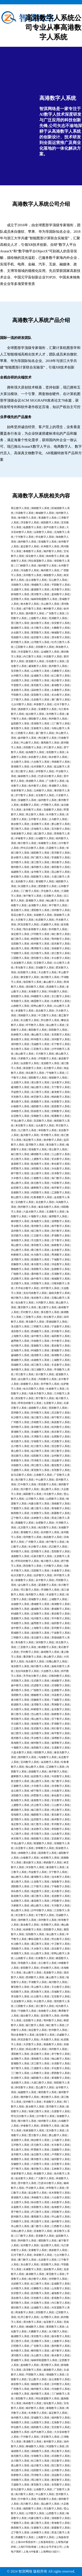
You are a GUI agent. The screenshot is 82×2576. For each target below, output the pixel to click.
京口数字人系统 (60, 996)
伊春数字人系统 (24, 838)
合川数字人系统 (20, 1446)
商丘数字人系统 (20, 508)
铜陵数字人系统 (53, 575)
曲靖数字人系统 (50, 1651)
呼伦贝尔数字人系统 (32, 847)
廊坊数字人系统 (20, 2307)
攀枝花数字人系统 (38, 1939)
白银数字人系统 (20, 1106)
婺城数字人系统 (60, 1350)
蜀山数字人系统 (20, 1245)
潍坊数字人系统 (60, 862)
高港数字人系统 (55, 986)
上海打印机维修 (27, 2546)
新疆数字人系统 (60, 1513)
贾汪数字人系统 (20, 828)
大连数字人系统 (50, 1671)
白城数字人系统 (45, 838)
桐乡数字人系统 (20, 824)
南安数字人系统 (20, 2384)
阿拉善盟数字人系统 (40, 560)
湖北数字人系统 (20, 1455)
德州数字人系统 (27, 541)
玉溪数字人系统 (55, 1211)
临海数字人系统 (35, 752)
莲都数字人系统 (40, 1345)
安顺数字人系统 (40, 1115)
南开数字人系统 (60, 1187)
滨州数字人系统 (32, 575)
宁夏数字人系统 (20, 1508)
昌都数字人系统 (20, 1192)
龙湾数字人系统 (20, 1259)
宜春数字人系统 (40, 728)
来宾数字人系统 (24, 1125)
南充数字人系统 (20, 1441)
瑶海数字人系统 (37, 1149)
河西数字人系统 (40, 1283)
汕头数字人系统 (45, 1125)
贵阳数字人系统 (58, 1407)
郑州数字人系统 (40, 1412)
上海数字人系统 (20, 1336)
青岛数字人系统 (35, 1321)
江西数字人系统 (24, 733)
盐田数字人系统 (40, 1819)
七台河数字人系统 (21, 704)
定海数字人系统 (20, 1350)
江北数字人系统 (40, 1235)
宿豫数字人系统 (20, 1264)
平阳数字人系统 (20, 694)
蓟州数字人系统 (20, 642)
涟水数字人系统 (60, 1082)
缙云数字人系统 (58, 1149)
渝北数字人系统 (40, 2154)
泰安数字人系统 (20, 728)
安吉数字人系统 (60, 1159)
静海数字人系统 (20, 594)
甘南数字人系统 (40, 1441)
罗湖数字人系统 (60, 1235)
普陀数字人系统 (40, 958)
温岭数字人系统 (40, 690)
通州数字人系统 (40, 1273)
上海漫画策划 (46, 2542)
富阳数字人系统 (40, 694)
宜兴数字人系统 (60, 828)
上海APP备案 (30, 2551)
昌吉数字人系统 (45, 1010)
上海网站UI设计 (49, 2551)
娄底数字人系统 (35, 661)
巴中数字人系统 (27, 1484)
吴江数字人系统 (40, 1092)
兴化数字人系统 (60, 1168)
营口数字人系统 (24, 771)
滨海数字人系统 (40, 828)
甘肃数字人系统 (40, 1513)
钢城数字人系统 (60, 632)
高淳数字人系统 (60, 589)
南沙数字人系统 (60, 680)
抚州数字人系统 (58, 666)
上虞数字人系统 (40, 1159)
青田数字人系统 (40, 1245)
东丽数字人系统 (43, 914)
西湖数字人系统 (35, 1977)
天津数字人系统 (40, 1436)
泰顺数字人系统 (32, 551)
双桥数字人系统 (20, 1460)
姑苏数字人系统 (20, 1187)
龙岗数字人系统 (24, 881)
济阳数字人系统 (32, 747)
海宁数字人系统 (32, 895)
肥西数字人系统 (47, 886)
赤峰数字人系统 (20, 1111)
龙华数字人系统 (32, 809)
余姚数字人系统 (40, 1360)
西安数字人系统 (24, 1398)
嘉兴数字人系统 (30, 1135)
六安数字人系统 (40, 2164)
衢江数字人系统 (40, 1249)
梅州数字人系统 (50, 570)
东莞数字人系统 (60, 1470)
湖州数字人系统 (20, 1044)
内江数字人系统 (32, 656)
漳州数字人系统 (60, 1039)
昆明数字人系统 (20, 1412)
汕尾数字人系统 (43, 532)
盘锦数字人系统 (60, 594)
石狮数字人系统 (60, 670)
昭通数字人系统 (60, 1115)
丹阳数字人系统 (47, 1379)
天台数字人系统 (47, 972)
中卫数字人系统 (47, 1015)
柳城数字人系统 (45, 512)
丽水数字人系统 (40, 623)
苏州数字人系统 (60, 1331)
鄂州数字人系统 (60, 938)
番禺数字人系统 (50, 742)
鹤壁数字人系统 (40, 938)
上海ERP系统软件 (25, 2542)
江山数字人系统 (60, 1154)
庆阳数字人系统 (45, 646)
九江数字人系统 (27, 1130)
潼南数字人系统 (60, 1503)
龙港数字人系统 (40, 824)
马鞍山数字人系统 (21, 2231)
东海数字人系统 (37, 991)
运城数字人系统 (50, 651)
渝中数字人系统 (40, 1336)
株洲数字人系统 (47, 1647)
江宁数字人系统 (20, 699)
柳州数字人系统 (20, 1221)
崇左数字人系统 (53, 1316)
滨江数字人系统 (40, 2063)
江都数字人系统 (40, 1178)
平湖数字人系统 (37, 1982)
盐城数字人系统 (40, 675)
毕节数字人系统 (35, 1025)
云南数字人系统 (43, 1474)
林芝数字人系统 (40, 1096)
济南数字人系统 (40, 1422)
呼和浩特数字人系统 (30, 1403)
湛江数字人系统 (40, 862)
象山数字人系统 (53, 981)
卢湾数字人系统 (50, 804)
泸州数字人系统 (40, 934)
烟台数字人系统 (20, 948)
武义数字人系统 (20, 1159)
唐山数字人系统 (53, 1656)
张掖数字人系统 (47, 843)
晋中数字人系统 (27, 2183)
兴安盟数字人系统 (28, 651)
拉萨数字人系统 (43, 1575)
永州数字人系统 (20, 2393)
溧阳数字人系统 (40, 910)
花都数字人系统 (53, 809)
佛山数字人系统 (40, 1034)
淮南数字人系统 (60, 948)
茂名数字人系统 (20, 2298)
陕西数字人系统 (20, 1513)
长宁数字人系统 (60, 1044)
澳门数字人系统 (60, 699)
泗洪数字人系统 (35, 986)
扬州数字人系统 (27, 737)
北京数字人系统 (20, 1436)
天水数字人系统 (40, 1948)
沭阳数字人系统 (40, 1168)
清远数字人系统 (60, 1460)
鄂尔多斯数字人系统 (35, 929)
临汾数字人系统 (35, 713)
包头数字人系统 (24, 1302)
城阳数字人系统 (40, 2077)
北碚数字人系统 (20, 680)
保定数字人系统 (20, 934)
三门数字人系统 (30, 891)
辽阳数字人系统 (24, 646)
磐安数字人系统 (30, 977)
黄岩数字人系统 (60, 1345)
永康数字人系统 (60, 690)
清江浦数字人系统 (41, 1369)
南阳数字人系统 (50, 522)
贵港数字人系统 (40, 723)
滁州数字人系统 (40, 867)
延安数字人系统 (45, 2034)
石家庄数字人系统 (41, 1556)
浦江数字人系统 (40, 1896)
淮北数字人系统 (20, 1326)
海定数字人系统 (32, 1139)
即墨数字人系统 (40, 2149)
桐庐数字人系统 (53, 551)
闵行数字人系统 (60, 1230)
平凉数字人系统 (35, 2187)
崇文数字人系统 (20, 1048)
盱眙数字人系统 (58, 991)
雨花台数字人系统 (21, 914)
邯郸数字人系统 (60, 1111)
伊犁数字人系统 (45, 771)
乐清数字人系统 (53, 895)
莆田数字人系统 (60, 867)
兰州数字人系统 (53, 1565)
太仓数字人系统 (20, 761)
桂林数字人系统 (20, 1034)
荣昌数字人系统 (47, 1484)
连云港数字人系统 (36, 579)
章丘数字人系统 (35, 814)
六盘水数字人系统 (33, 1211)
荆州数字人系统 (58, 718)
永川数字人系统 (40, 627)
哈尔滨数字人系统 (33, 1388)
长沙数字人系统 (20, 1417)
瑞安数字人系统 (32, 981)
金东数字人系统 (60, 1249)
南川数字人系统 (24, 1479)
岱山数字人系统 (20, 1249)
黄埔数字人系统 (45, 881)
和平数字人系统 (50, 1383)
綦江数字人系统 (40, 1508)
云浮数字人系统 (35, 1498)
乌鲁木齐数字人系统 (40, 1393)
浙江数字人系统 (60, 953)
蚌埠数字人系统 (40, 1039)
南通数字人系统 (30, 804)
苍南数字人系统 (20, 637)
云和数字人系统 (40, 2073)
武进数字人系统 (20, 1278)
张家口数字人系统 (38, 2111)
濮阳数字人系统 (37, 718)
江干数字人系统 (40, 1886)
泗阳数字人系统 (37, 1077)
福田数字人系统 (60, 1336)
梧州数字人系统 (40, 943)
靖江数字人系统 (40, 1364)
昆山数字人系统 (60, 871)
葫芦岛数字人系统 (54, 527)
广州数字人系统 (20, 1422)
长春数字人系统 (55, 1388)
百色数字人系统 (55, 661)
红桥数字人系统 (60, 1001)
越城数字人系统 (20, 1355)
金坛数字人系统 (27, 1379)
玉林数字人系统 (43, 790)
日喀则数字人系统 (59, 1675)
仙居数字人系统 (30, 1063)
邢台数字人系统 (50, 1020)
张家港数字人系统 (21, 833)
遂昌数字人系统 (40, 1900)
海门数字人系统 (60, 1178)
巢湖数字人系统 (60, 685)
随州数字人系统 (47, 565)
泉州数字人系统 (40, 1427)
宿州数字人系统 (20, 1427)
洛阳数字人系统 (40, 1747)
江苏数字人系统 (40, 1048)
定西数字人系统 (20, 599)
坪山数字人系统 (30, 742)
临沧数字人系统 (24, 2178)
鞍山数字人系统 (20, 1197)
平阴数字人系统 (60, 584)
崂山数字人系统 (40, 1905)
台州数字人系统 (20, 675)
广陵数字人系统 (20, 1273)
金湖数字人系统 (37, 905)
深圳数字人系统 (45, 1642)
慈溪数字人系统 (40, 1259)
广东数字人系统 (55, 613)
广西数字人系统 (20, 2388)
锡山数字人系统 (40, 1087)
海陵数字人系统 (58, 1077)
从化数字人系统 (20, 632)
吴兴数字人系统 (53, 1068)
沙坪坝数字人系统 (41, 1910)
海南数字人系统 (20, 2422)
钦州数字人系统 (20, 2350)
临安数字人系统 (40, 637)
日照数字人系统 (20, 2345)
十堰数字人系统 (37, 1216)
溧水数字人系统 (60, 637)
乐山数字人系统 (50, 603)
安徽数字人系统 (27, 800)
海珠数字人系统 (20, 1240)
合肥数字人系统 (60, 1436)
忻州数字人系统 (58, 929)
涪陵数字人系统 (20, 584)
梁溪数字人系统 (47, 1584)
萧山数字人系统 (60, 824)
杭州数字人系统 (60, 1427)
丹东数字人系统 (50, 2039)
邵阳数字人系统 (58, 1029)
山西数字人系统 (55, 1498)
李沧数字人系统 (24, 967)
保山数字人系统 (55, 1025)
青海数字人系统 (60, 1508)
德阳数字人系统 (40, 852)
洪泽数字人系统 (60, 1173)
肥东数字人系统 (40, 1991)
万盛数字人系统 (20, 1470)
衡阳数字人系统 (40, 1838)
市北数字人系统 (40, 1240)
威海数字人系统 (37, 666)
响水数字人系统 (58, 757)
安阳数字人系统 (35, 1934)
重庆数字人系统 (27, 1307)
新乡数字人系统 (20, 857)
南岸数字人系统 (53, 1139)
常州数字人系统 (50, 1135)
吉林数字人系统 (40, 1517)
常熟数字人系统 (20, 1001)
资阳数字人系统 (24, 2398)
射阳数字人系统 (20, 996)
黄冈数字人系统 (20, 2302)
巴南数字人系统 (20, 2221)
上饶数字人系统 (37, 618)
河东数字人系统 (20, 1096)
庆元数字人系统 (40, 2144)
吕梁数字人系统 (55, 847)
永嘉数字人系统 (20, 2207)
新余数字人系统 (20, 1039)
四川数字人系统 (30, 1489)
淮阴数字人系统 (40, 1269)
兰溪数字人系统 (40, 2068)
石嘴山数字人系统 (56, 1661)
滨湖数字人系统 (60, 1273)
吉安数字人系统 (45, 795)
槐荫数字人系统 (40, 1814)
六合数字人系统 (40, 761)
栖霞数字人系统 (40, 1001)
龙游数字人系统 (50, 1063)
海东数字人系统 (40, 1297)
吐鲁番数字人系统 (41, 1197)
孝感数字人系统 (58, 785)
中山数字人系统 (45, 1479)
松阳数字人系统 (27, 972)
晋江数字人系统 (20, 623)
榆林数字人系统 (27, 776)
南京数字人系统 (60, 1431)
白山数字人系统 (40, 1953)
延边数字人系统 (37, 2192)
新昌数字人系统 (32, 1068)
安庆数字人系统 (20, 670)
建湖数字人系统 (20, 1087)
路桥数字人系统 (60, 1245)
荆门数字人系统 (40, 857)
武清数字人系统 (60, 1441)
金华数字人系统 (40, 871)
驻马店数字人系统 (21, 1474)
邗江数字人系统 (24, 1374)
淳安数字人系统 (30, 522)
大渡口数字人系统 (41, 2082)
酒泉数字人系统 (27, 709)
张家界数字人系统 (21, 790)
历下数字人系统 (60, 1240)
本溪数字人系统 (24, 1010)
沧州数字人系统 (55, 713)
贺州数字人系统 (20, 862)
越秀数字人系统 (20, 1340)
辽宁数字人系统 (20, 1517)
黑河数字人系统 (40, 594)
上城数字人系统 (60, 1360)
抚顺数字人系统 (40, 1101)
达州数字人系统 (60, 1455)
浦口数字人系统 (43, 833)
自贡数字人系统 (20, 1115)
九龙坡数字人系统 (21, 962)
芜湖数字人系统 (58, 618)
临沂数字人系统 (40, 1450)
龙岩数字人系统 (40, 1829)
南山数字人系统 (24, 1053)
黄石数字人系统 (50, 1312)
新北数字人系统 (40, 1182)
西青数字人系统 (50, 2125)
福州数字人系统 (47, 800)
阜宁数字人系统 (58, 905)
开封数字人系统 (30, 1312)
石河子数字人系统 (21, 2254)
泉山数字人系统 (32, 1972)
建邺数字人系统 (40, 1187)
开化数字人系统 (50, 891)
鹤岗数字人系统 (60, 1096)
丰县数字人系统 (60, 1364)
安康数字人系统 (47, 709)
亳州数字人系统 (40, 1226)
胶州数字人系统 (20, 2216)
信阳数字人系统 (40, 1455)
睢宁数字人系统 (20, 1173)
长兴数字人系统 (40, 1254)
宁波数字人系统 (60, 1326)
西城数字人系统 (40, 1331)
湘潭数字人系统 (58, 1216)
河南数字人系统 (20, 1465)
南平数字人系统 (60, 1226)
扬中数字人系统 (40, 1278)
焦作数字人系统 (37, 785)
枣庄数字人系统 (40, 1833)
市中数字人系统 (60, 1340)
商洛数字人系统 (24, 2312)
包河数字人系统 (20, 1345)
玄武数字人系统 (20, 1283)
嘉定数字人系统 (30, 546)
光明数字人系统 (40, 680)
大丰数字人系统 (20, 1178)
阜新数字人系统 (43, 704)
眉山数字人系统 (50, 1489)
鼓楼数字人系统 (30, 1383)
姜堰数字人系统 (35, 900)
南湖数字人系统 (60, 1355)
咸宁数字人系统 (32, 608)
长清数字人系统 (27, 886)
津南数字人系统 (60, 761)
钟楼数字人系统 (40, 996)
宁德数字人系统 (20, 953)
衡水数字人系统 (30, 603)
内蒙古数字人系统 (38, 1503)
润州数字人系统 (60, 910)
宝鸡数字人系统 (24, 1202)
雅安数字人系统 (60, 1465)
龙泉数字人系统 (20, 690)
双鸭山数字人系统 (41, 1005)
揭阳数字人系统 (32, 1494)
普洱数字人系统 (60, 852)
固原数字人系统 (60, 1106)
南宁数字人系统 (60, 1417)
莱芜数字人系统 (40, 685)
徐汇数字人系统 (40, 1824)
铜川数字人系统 (20, 1297)
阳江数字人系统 (60, 1450)
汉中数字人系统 (45, 2116)
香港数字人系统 (20, 766)
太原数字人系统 (53, 1403)
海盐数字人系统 (40, 1891)
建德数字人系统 (40, 589)
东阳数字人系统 (55, 752)
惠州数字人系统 (35, 613)
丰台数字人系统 (60, 958)
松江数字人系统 (40, 1446)
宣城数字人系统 (47, 541)
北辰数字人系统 (40, 699)
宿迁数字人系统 (60, 1446)
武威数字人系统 (50, 924)
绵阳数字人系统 (43, 1752)
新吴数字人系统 (20, 910)
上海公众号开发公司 (50, 2546)
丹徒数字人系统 (20, 1092)
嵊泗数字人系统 (40, 1154)
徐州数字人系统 (20, 2417)
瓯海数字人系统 (40, 1163)
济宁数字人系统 (24, 795)
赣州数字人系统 (20, 867)
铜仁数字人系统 (60, 934)
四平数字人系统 (50, 1288)
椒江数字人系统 (20, 1154)
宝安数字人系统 (43, 962)
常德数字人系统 (60, 857)
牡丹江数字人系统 (28, 2317)
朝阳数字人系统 (40, 876)
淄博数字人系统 (60, 1221)
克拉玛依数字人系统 (35, 1293)
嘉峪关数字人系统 (59, 1293)
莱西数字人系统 (40, 632)
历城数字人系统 (45, 967)
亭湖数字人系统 (50, 1589)
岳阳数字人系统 (20, 943)
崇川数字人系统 (45, 1374)
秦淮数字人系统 (60, 1092)
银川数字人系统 (50, 1561)
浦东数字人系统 (20, 1331)
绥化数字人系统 (35, 556)
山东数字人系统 (40, 670)
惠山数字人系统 (20, 1182)
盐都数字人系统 (60, 1269)
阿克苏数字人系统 (28, 924)
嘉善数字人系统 (20, 1163)
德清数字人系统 (40, 1355)
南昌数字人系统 (60, 1422)
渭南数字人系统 (27, 1015)
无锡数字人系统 (40, 1044)
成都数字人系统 (37, 1407)
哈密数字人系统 (60, 1101)
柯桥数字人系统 (20, 1254)
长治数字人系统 (30, 1020)
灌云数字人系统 (40, 1082)
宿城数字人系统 (20, 1364)
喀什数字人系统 (27, 843)
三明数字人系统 (40, 1326)
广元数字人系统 (55, 780)
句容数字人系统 (60, 1182)
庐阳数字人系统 (47, 1058)
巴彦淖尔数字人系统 (50, 776)
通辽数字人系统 (40, 1943)
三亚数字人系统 (32, 1316)
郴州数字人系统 (53, 608)
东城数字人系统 (40, 1431)
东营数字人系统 (60, 1034)
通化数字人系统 (20, 1101)
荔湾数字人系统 (35, 1144)
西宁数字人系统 (45, 1398)
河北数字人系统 (53, 1494)
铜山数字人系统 (55, 900)
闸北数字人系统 (47, 737)
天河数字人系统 (45, 1053)
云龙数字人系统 (20, 1082)
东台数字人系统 (60, 694)
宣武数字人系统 (20, 1235)
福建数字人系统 (20, 871)
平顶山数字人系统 (21, 1120)
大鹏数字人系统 (60, 627)
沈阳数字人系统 (40, 1570)
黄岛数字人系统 (55, 1144)
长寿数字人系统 (50, 546)
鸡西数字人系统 (40, 1192)
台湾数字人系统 (40, 642)
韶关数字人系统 (60, 943)
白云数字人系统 (40, 1996)
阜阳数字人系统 (47, 1130)
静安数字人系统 (20, 876)
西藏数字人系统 (24, 1522)
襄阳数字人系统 (37, 1029)
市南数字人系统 (40, 1340)
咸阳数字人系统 (40, 1106)
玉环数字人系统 (37, 819)
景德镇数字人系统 (56, 1321)
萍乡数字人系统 (20, 1226)
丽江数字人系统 (20, 938)
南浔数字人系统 (50, 977)
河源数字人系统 (24, 512)
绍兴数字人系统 (40, 953)
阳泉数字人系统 (40, 1111)
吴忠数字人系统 (45, 1202)
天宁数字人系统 (60, 1087)
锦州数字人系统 (47, 2120)
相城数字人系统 (60, 1278)
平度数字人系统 (20, 685)
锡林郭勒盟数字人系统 (44, 599)
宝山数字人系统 (58, 579)
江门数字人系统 (60, 723)
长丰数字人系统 (55, 814)
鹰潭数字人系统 (40, 948)
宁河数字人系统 (24, 536)
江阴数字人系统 (20, 958)
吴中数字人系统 (45, 1580)
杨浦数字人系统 (20, 627)
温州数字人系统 (20, 1230)
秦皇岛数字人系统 (48, 1206)
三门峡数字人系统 (25, 565)
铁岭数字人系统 (55, 556)
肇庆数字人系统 (40, 2168)
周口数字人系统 (40, 1465)
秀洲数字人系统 (60, 1254)
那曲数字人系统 (53, 2044)
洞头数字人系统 (35, 1072)
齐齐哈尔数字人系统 (27, 1288)
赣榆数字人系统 (20, 1269)
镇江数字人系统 (40, 1230)
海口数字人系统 (40, 1417)
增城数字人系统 (40, 584)
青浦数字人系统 (47, 517)
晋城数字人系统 (20, 2360)
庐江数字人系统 (53, 747)
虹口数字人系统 (60, 675)
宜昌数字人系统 (43, 1120)
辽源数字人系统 (60, 1192)
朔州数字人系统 (27, 1206)
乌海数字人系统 (47, 1757)
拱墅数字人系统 (20, 1168)
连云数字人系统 (40, 1173)
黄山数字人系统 (20, 1450)
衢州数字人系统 (40, 2159)
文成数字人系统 (20, 589)
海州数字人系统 (20, 1369)
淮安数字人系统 (60, 623)
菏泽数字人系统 (40, 1460)
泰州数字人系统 (27, 517)
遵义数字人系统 (47, 1307)
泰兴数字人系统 (40, 1264)
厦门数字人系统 (45, 733)
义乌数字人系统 (58, 819)
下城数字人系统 (60, 1259)
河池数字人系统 (30, 570)
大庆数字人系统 (24, 919)
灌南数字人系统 (40, 2058)
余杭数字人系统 (37, 757)
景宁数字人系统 (20, 2211)
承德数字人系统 (35, 780)
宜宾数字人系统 (60, 2427)
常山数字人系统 (40, 1986)
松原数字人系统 (45, 919)
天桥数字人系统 (27, 1058)
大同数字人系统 (45, 1302)
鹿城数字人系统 (20, 1360)
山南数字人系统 (20, 1005)
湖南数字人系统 (40, 508)
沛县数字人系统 (60, 1264)
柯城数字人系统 (40, 1350)
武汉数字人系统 (60, 1412)
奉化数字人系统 (60, 1163)
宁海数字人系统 (55, 1072)
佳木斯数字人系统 (41, 766)
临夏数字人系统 (32, 527)
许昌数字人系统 (53, 656)
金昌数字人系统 (50, 1762)
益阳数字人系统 (20, 723)
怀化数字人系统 (45, 536)
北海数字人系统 (60, 2422)
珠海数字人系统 (40, 1221)
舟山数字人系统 (20, 2226)
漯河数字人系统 (20, 2355)
